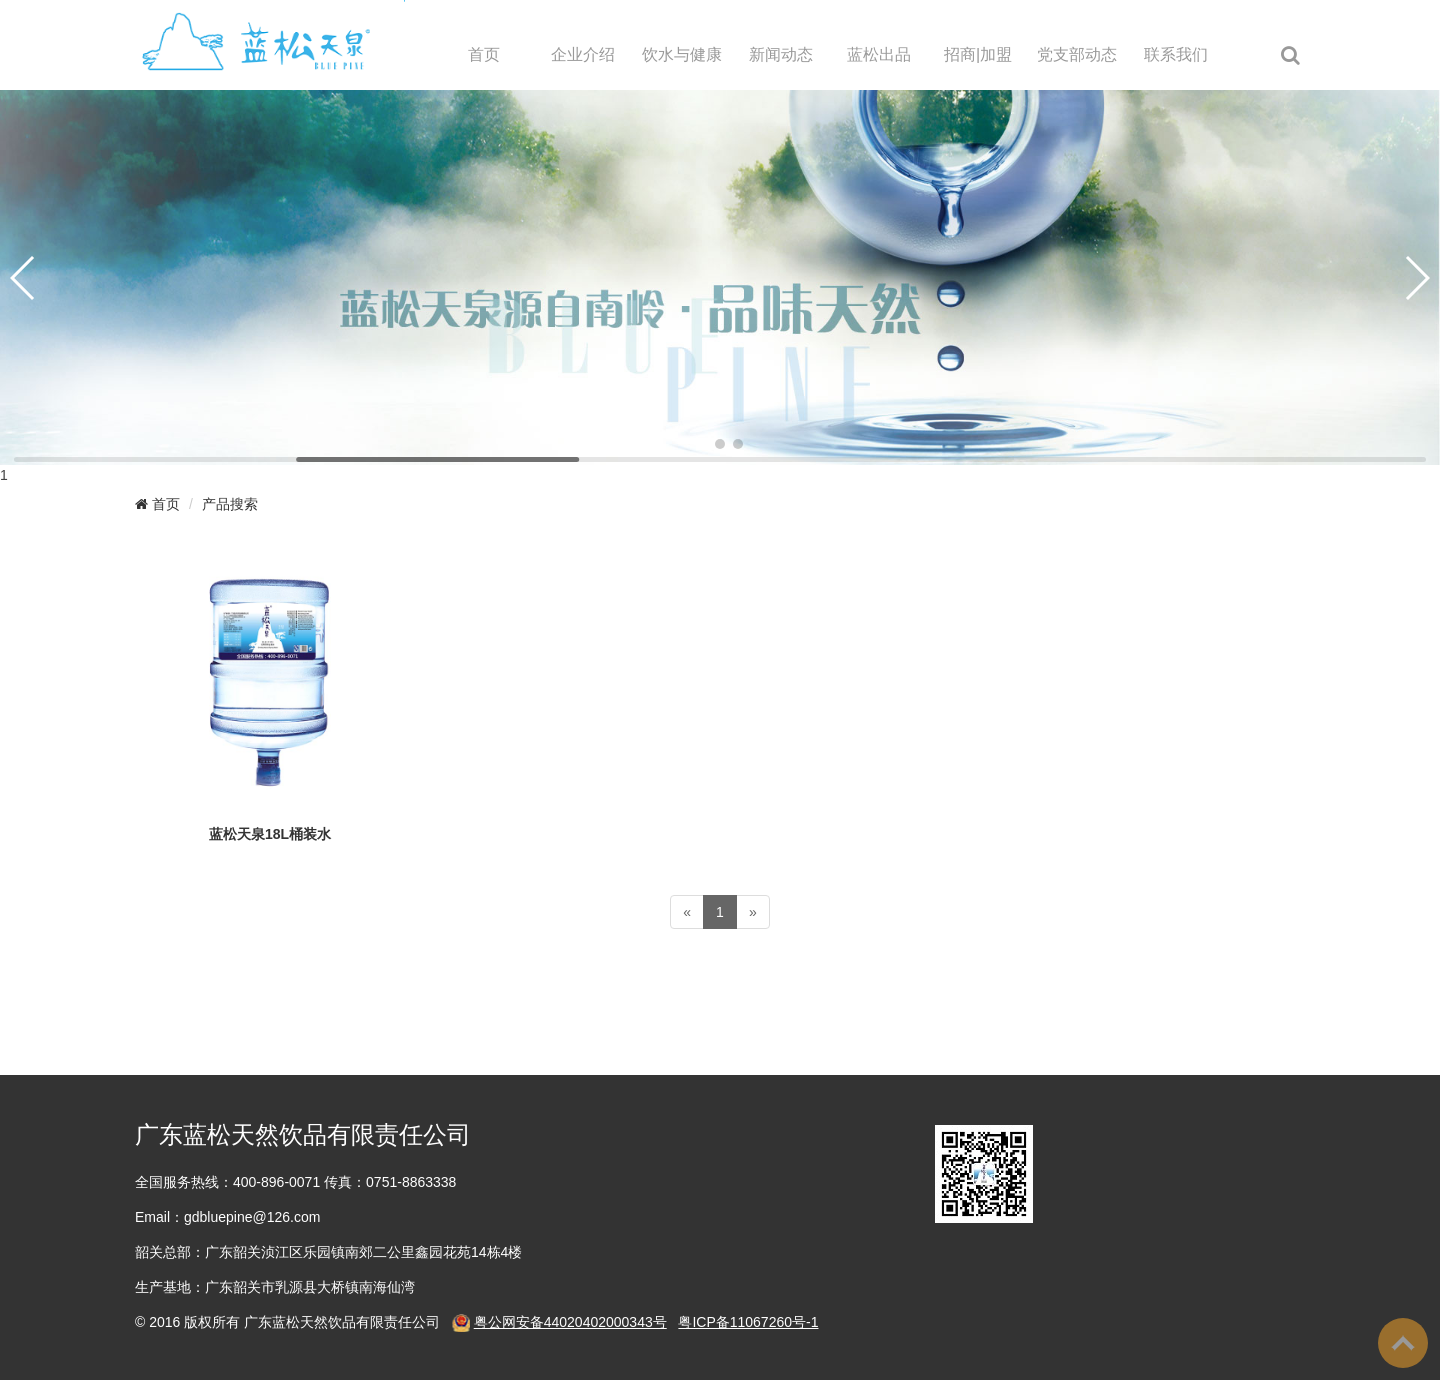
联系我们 (1176, 54)
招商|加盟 (978, 54)
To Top (1403, 1343)
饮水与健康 (682, 54)
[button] (702, 444)
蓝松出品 (879, 54)
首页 (484, 54)
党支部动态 (1077, 54)
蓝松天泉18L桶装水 (270, 834)
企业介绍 (583, 54)
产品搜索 (230, 504)
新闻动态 (781, 54)
